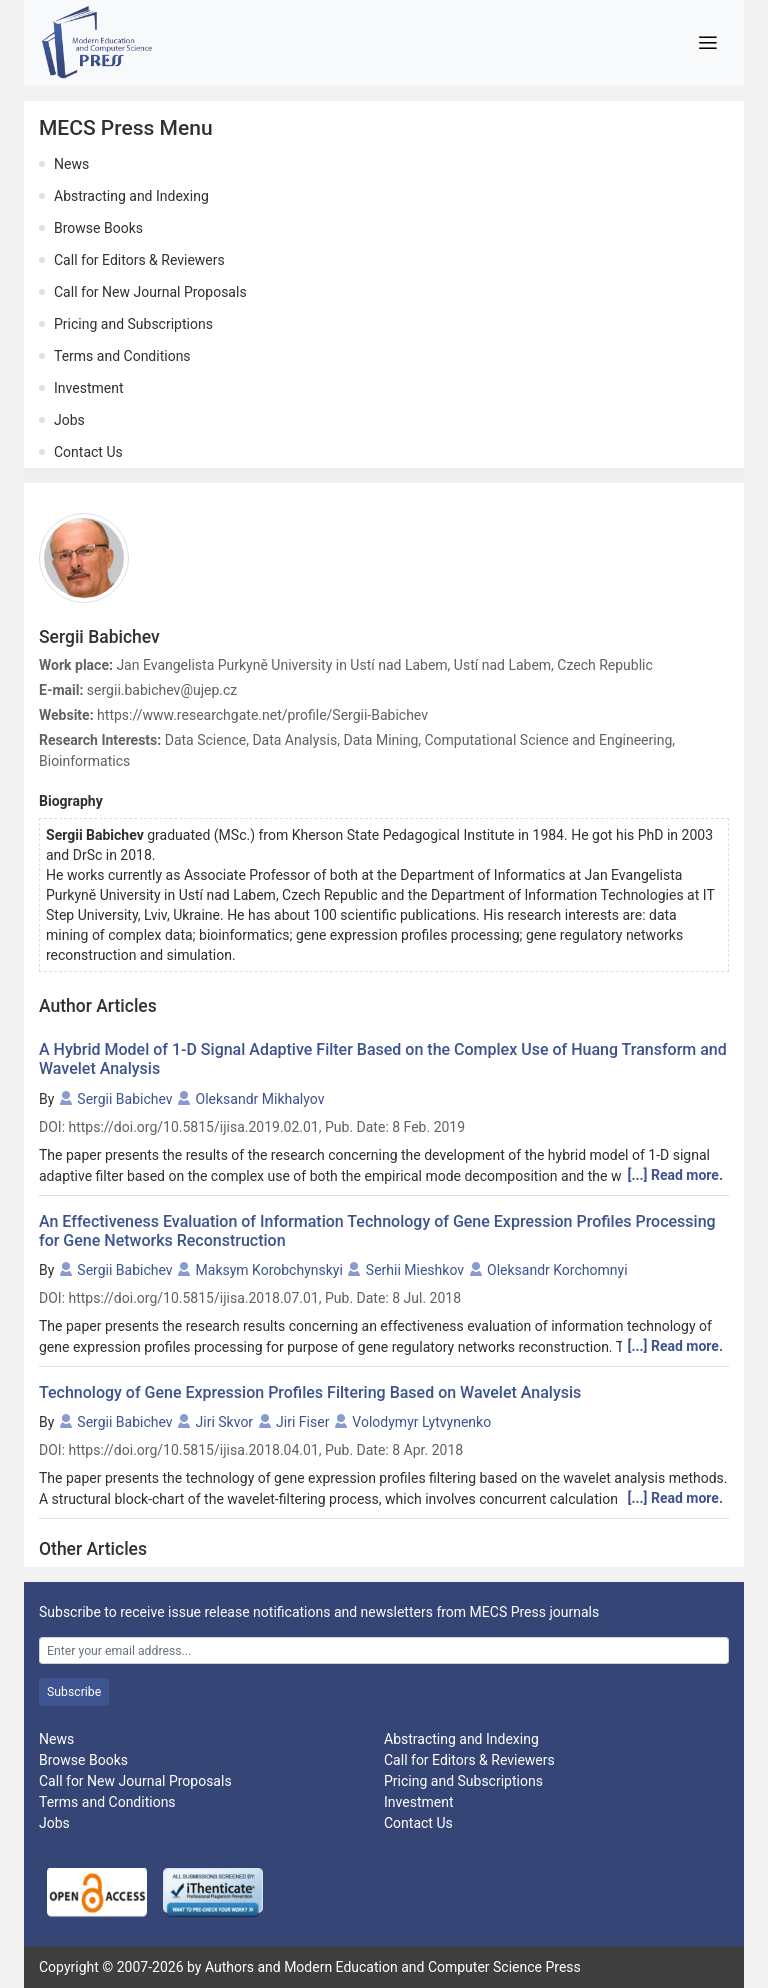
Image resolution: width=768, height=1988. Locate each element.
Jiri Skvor (225, 1422)
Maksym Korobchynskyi (269, 1270)
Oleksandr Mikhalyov (260, 1099)
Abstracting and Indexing (131, 196)
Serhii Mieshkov (415, 1270)
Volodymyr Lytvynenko (421, 1422)
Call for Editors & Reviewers (139, 260)
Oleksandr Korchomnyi (557, 1270)
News (71, 164)
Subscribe (74, 1692)
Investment (88, 388)
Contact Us (88, 452)
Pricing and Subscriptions (133, 324)
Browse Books (98, 228)
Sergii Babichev (124, 1099)
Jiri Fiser (302, 1422)
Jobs (69, 420)
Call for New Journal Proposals (150, 292)
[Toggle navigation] (707, 43)
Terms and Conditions (122, 356)
